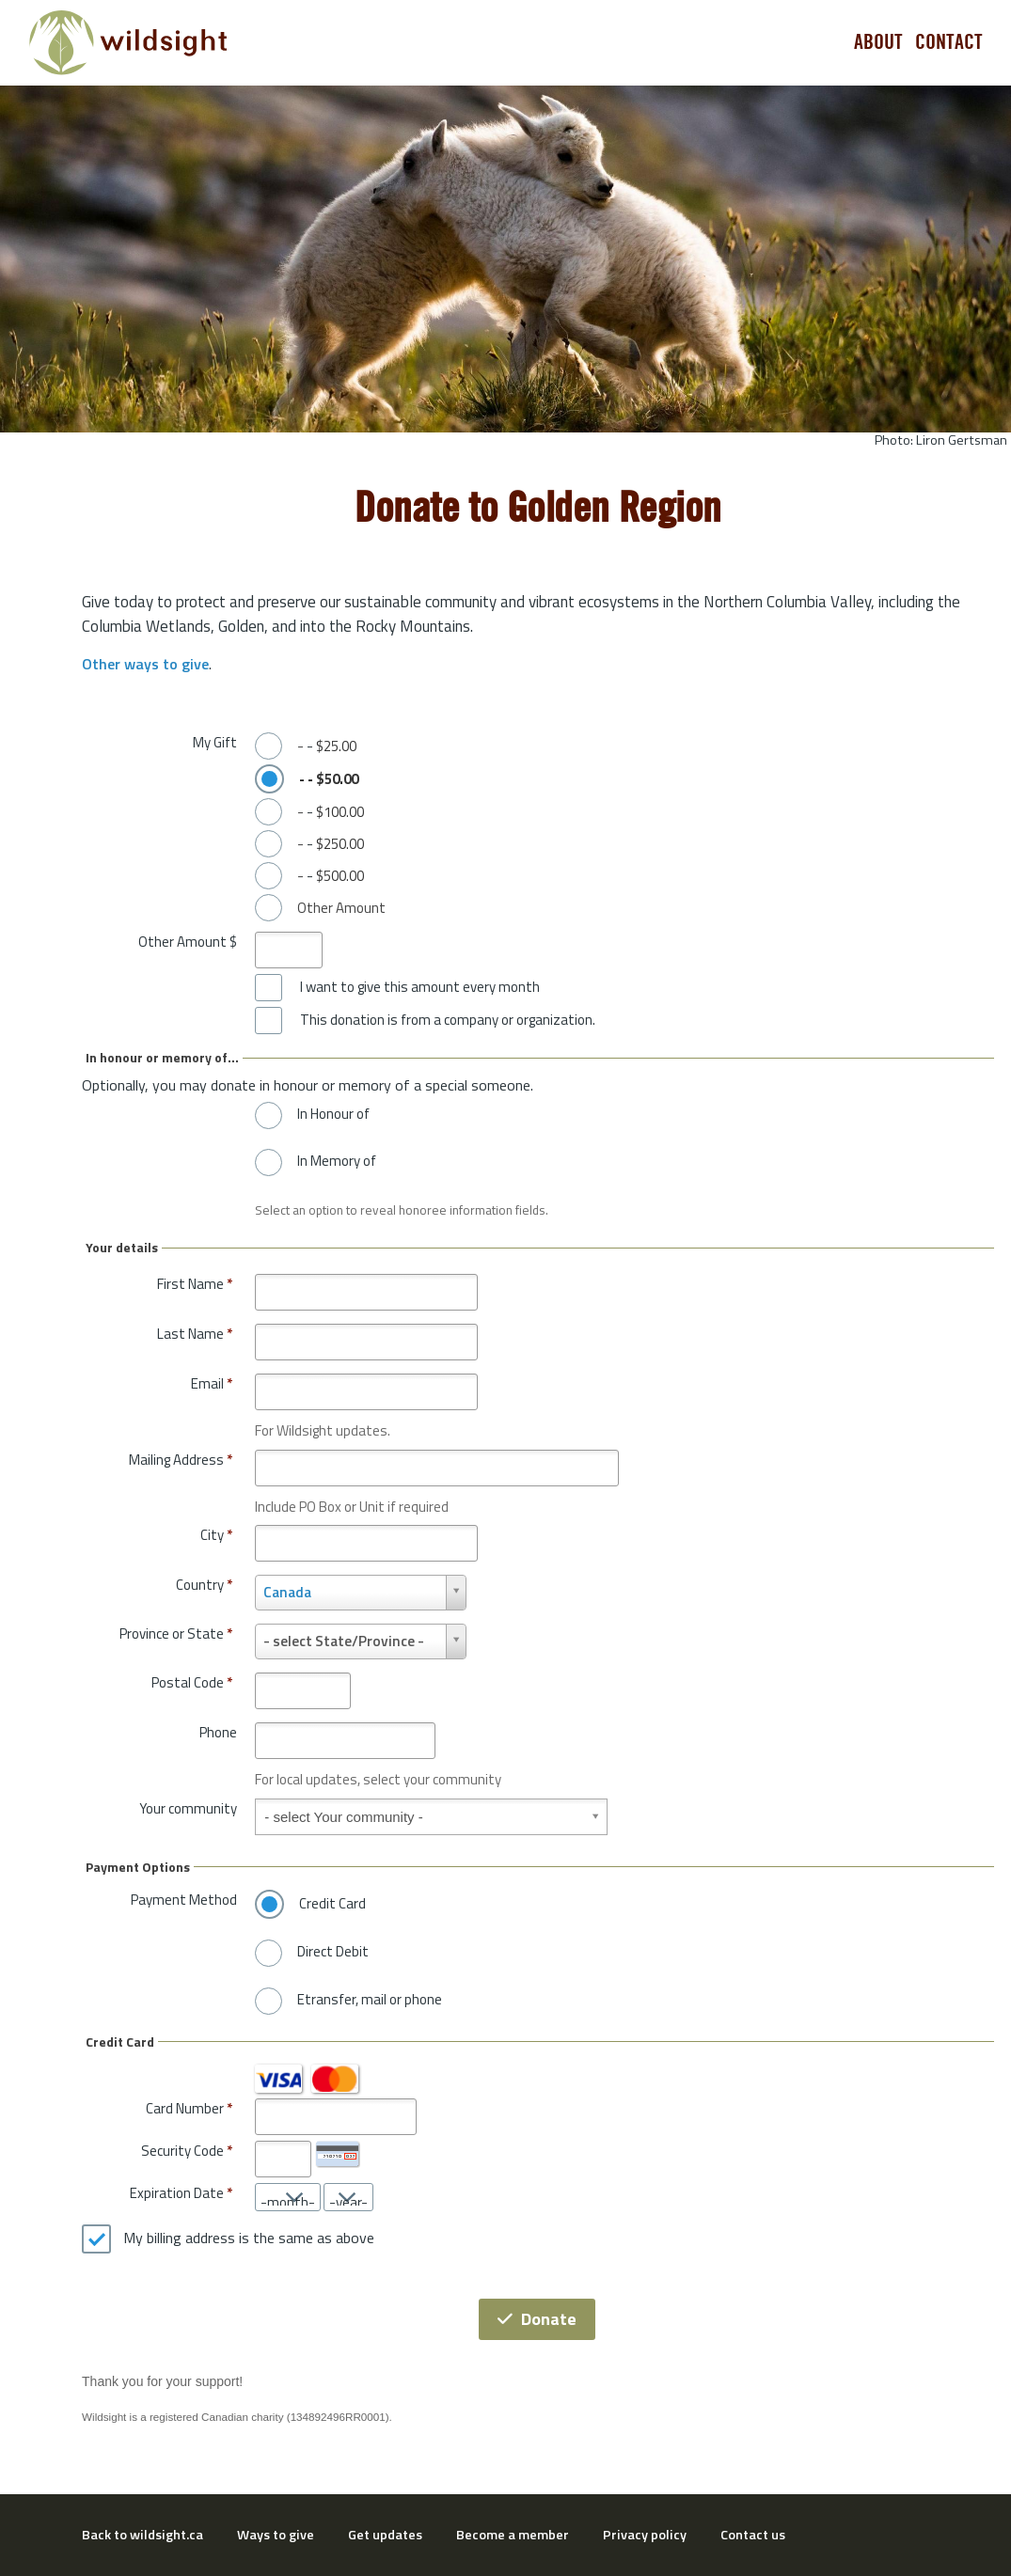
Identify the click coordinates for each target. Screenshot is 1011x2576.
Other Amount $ (187, 941)
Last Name (194, 1333)
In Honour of (333, 1114)
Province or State (175, 1633)
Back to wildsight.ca (142, 2534)
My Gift (215, 742)
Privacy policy (645, 2534)
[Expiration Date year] (348, 2197)
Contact (949, 42)
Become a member (512, 2534)
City (216, 1535)
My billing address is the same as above (248, 2238)
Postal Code (191, 1682)
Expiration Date (177, 2193)
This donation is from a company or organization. (447, 1020)
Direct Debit (333, 1951)
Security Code (182, 2150)
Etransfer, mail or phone (369, 1999)
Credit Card (332, 1903)
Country (204, 1584)
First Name (194, 1284)
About (878, 42)
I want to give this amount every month (420, 987)
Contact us (752, 2534)
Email (211, 1383)
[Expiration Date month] (288, 2197)
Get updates (385, 2534)
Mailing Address (180, 1459)
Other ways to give (145, 663)
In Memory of (336, 1161)
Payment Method (184, 1899)
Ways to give (275, 2534)
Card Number (185, 2108)
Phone (218, 1732)
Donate (537, 2319)
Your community (188, 1808)
